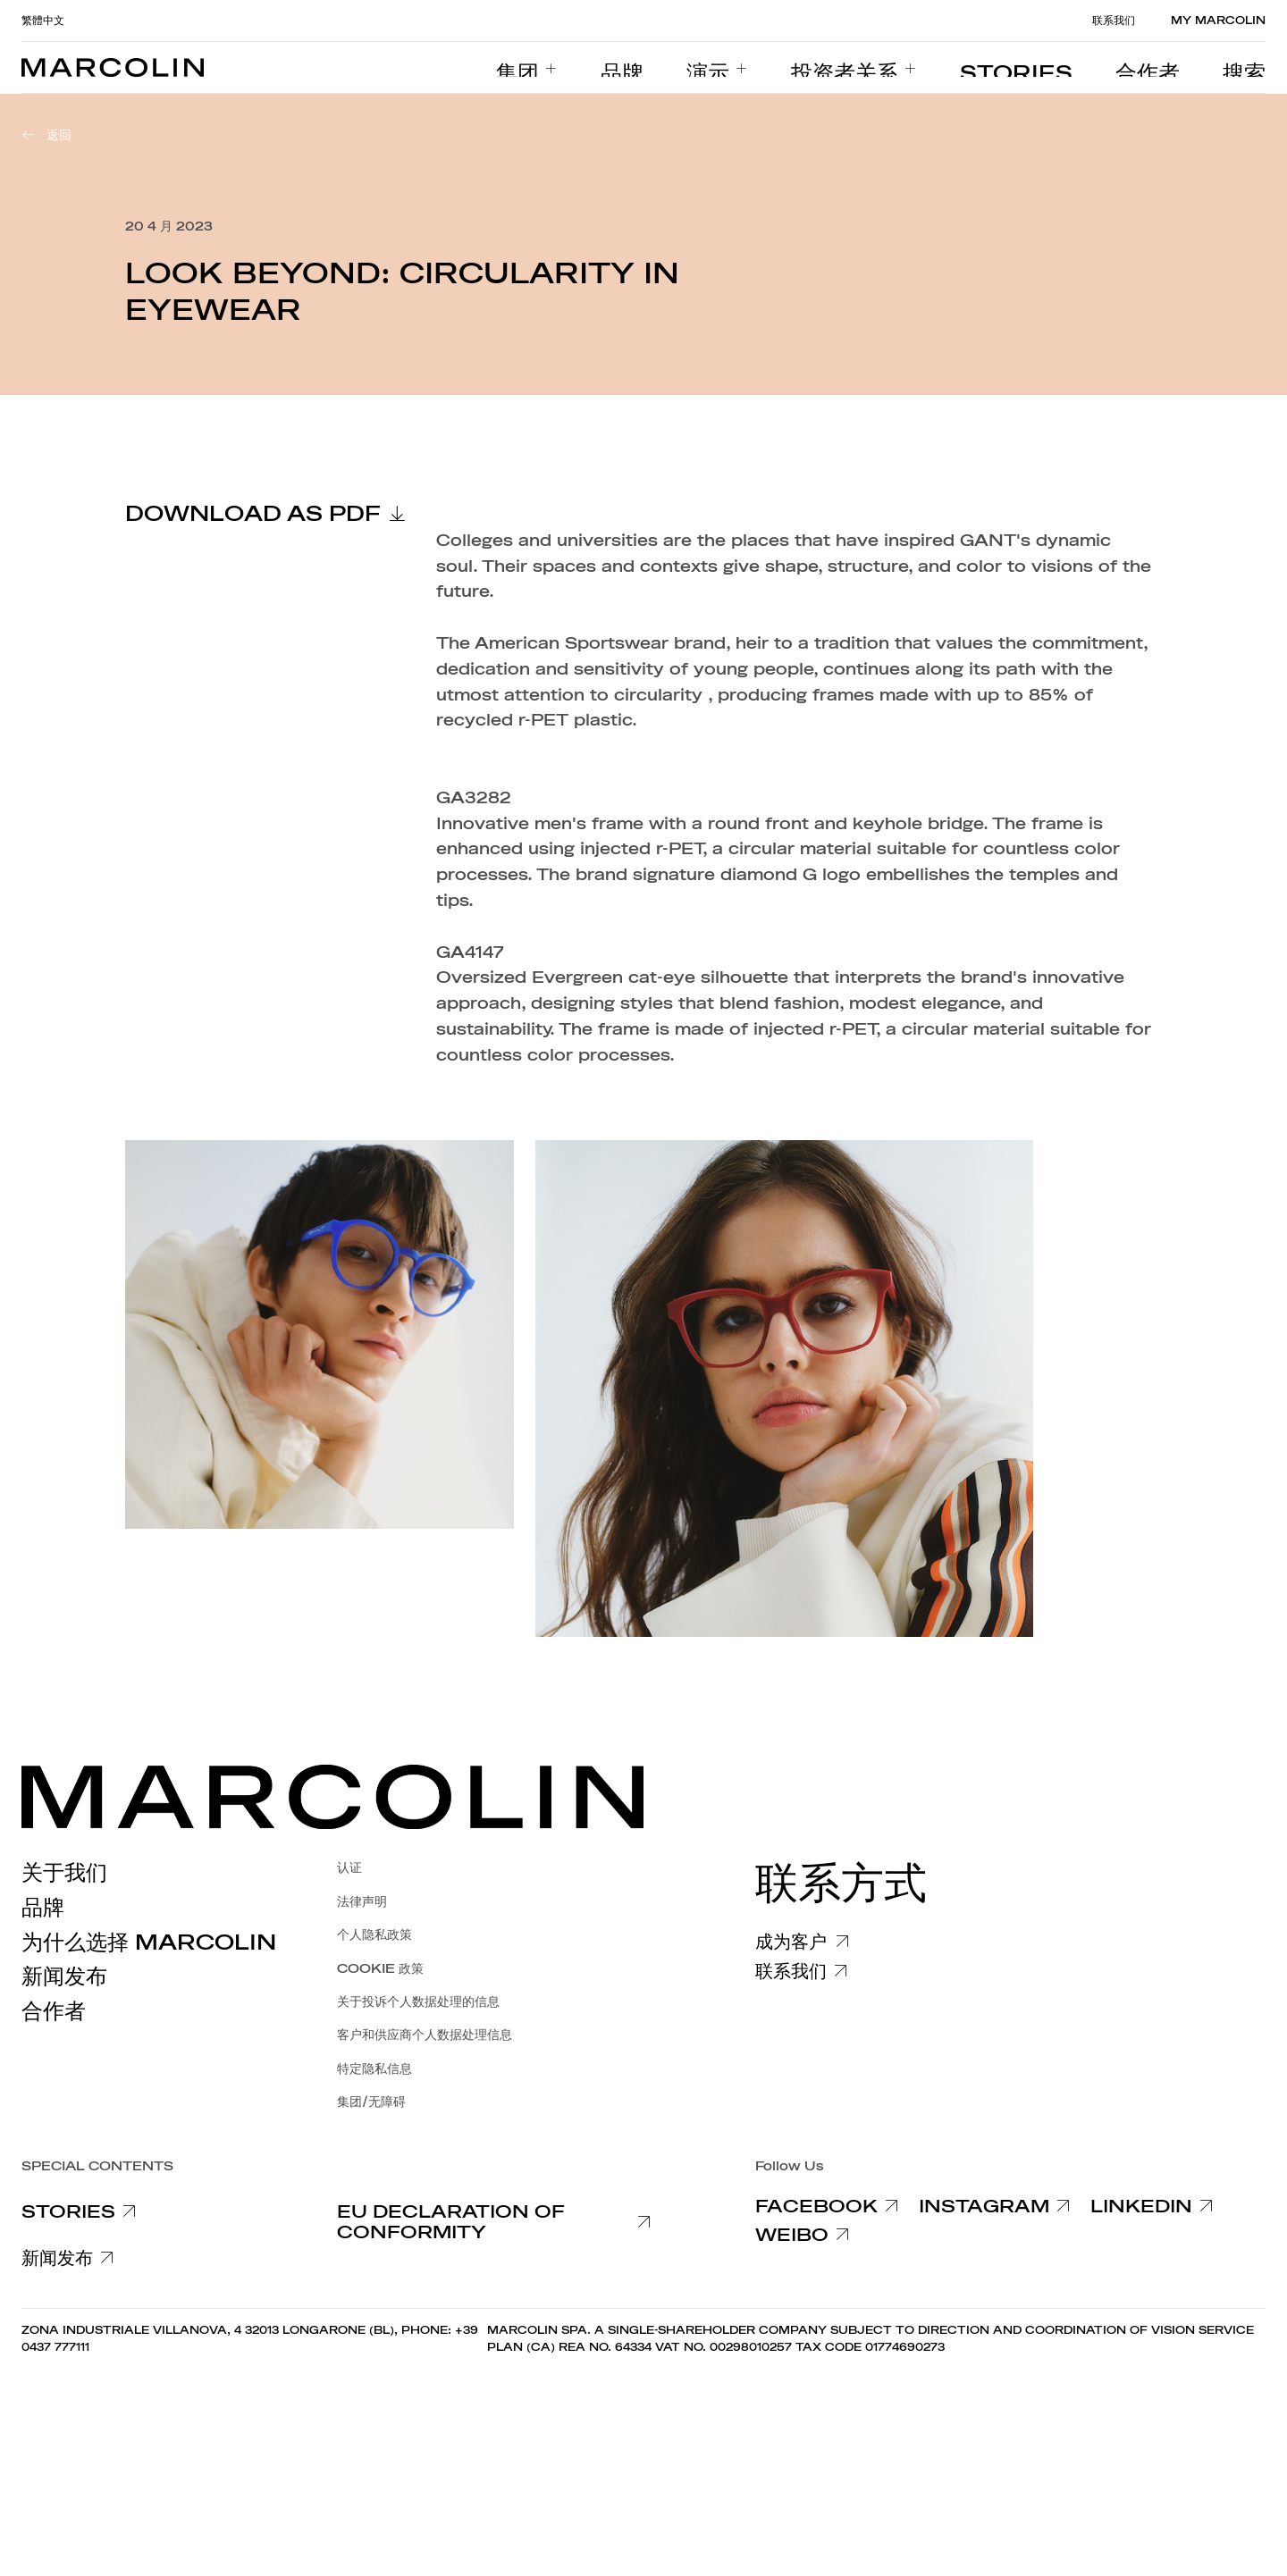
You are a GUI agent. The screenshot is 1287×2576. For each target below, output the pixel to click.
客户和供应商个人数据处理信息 (424, 2035)
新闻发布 (64, 1976)
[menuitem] (670, 68)
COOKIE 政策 (380, 1969)
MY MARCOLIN (1218, 20)
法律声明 (362, 1902)
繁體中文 (42, 20)
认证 (349, 1868)
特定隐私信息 (374, 2069)
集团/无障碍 (371, 2102)
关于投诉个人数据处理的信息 (418, 2002)
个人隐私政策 (374, 1935)
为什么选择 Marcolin (148, 1942)
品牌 (42, 1907)
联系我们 (1113, 20)
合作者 (53, 2011)
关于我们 (64, 1873)
